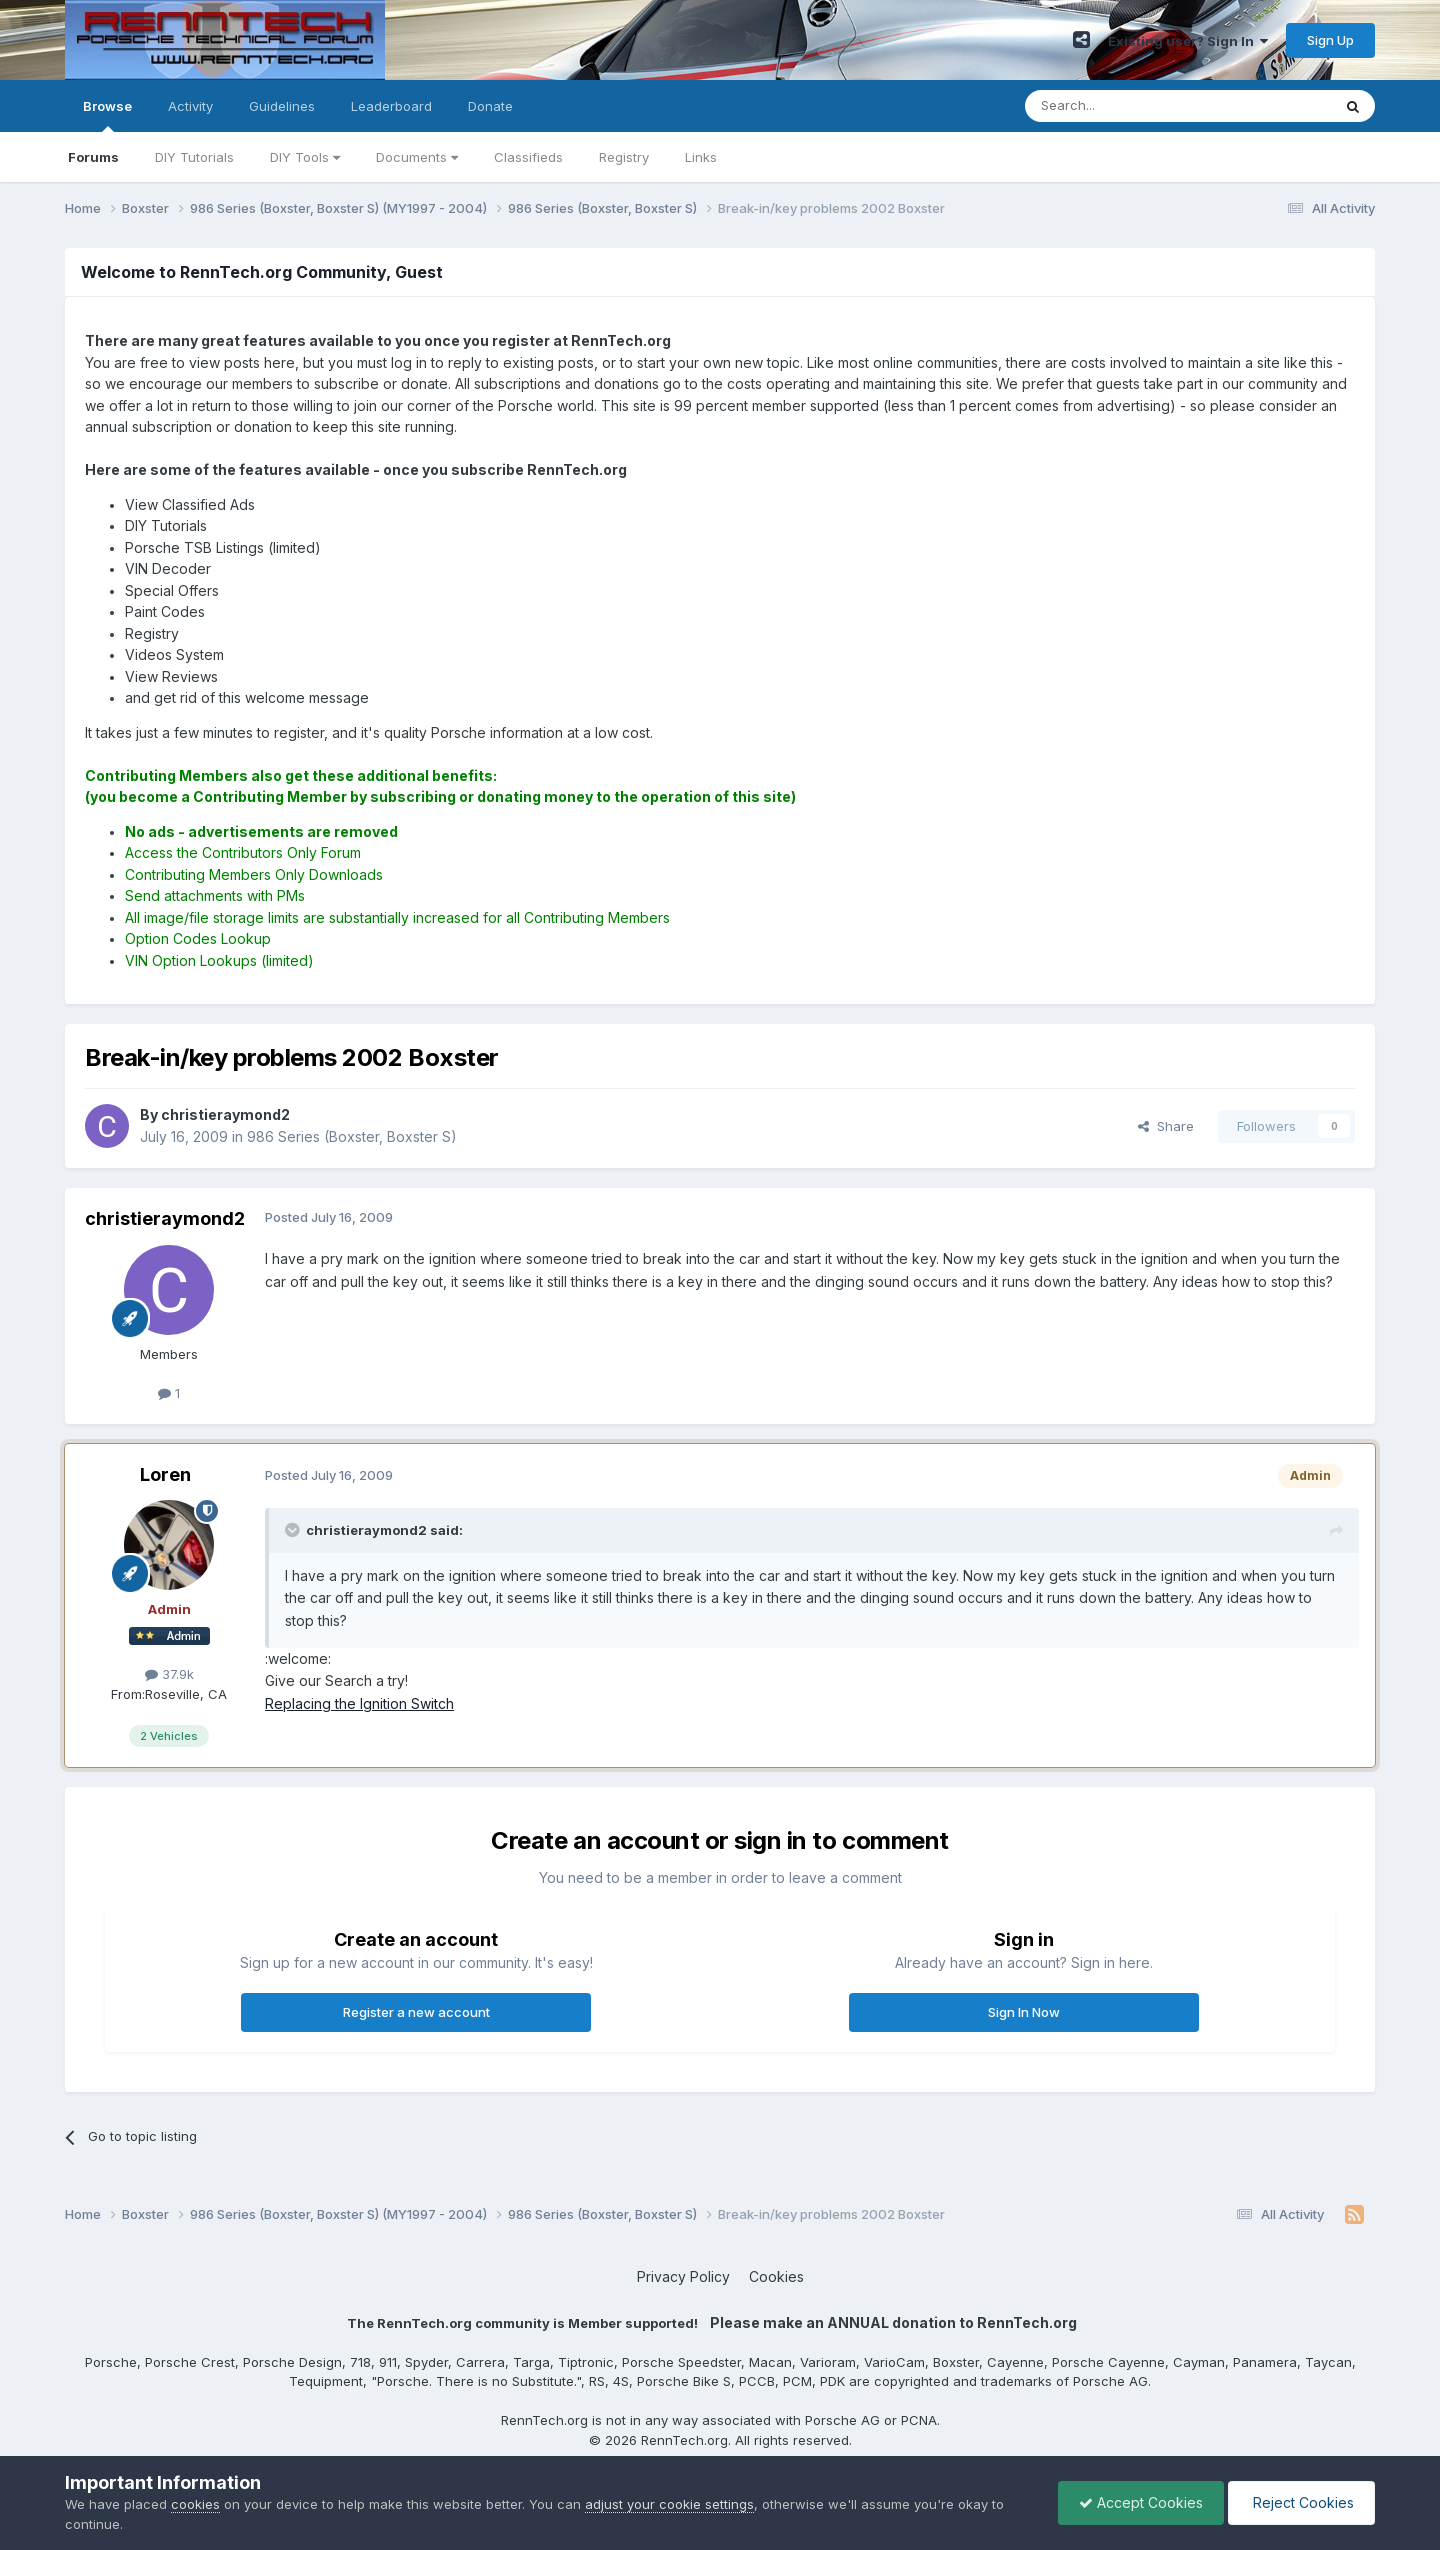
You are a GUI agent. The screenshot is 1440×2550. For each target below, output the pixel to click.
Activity (190, 106)
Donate (490, 106)
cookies (195, 2504)
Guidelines (282, 106)
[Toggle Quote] (294, 1530)
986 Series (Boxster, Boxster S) (352, 1136)
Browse (107, 115)
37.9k (169, 1674)
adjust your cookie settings (669, 2504)
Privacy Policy (683, 2276)
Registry (624, 157)
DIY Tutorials (194, 157)
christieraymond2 (165, 1218)
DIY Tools (305, 157)
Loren (165, 1474)
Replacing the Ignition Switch (359, 1703)
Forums (93, 157)
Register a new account (416, 2012)
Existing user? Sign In (1188, 41)
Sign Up (1330, 40)
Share (1166, 1126)
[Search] (1127, 106)
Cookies (776, 2276)
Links (701, 157)
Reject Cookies (1301, 2502)
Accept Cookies (1141, 2502)
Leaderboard (391, 106)
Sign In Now (1024, 2012)
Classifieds (528, 157)
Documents (417, 157)
